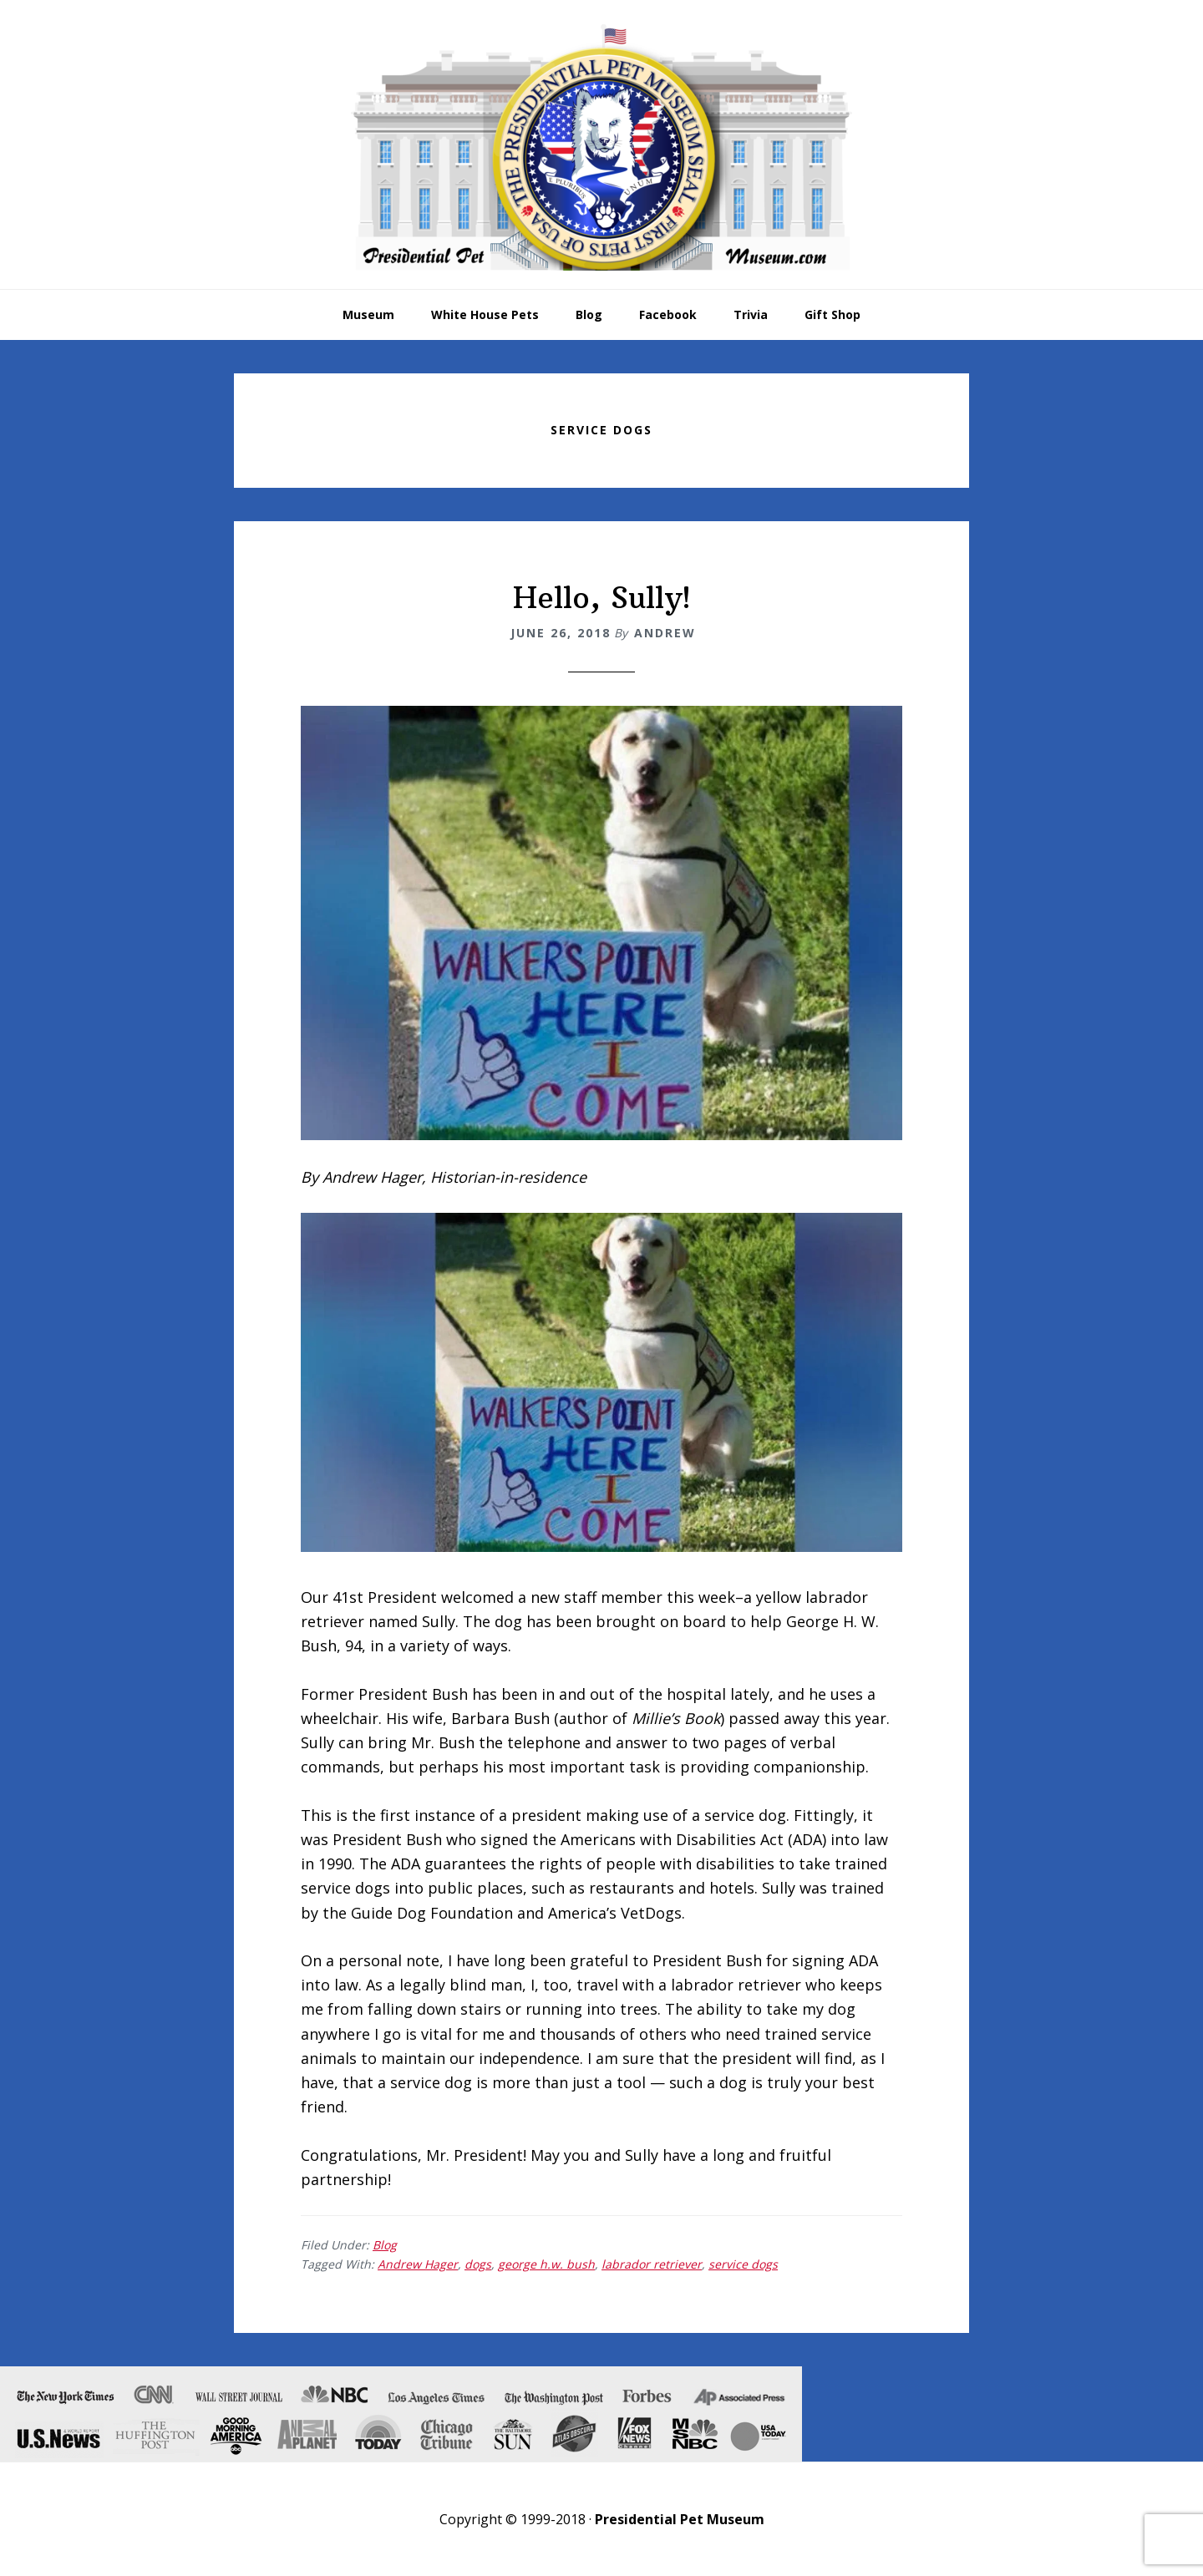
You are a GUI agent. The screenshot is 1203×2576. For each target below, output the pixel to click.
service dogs (743, 2264)
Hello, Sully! (602, 597)
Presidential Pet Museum (601, 147)
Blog (385, 2245)
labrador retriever (652, 2264)
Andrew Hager (418, 2264)
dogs (477, 2264)
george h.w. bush (546, 2264)
